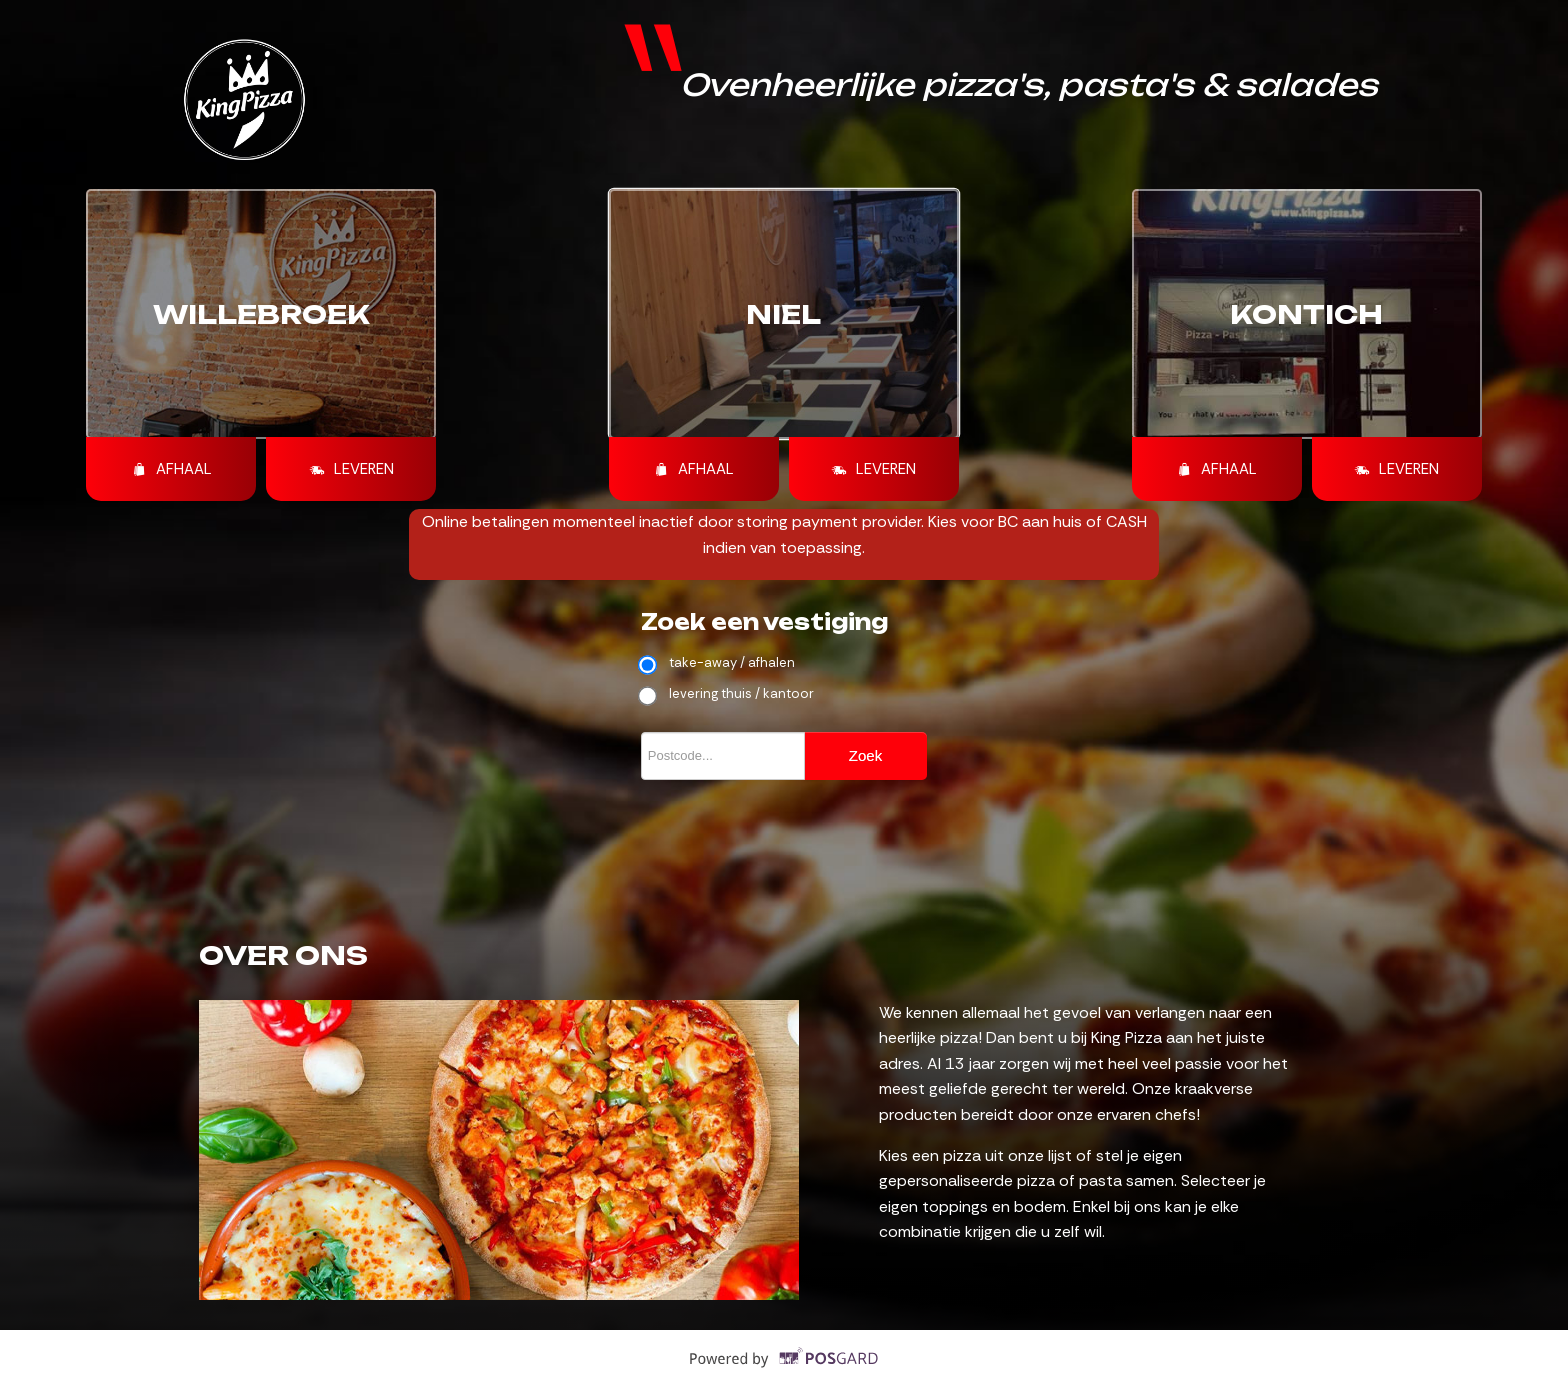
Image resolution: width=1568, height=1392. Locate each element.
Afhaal (171, 469)
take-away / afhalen (718, 663)
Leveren (351, 469)
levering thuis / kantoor (727, 694)
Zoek (865, 755)
